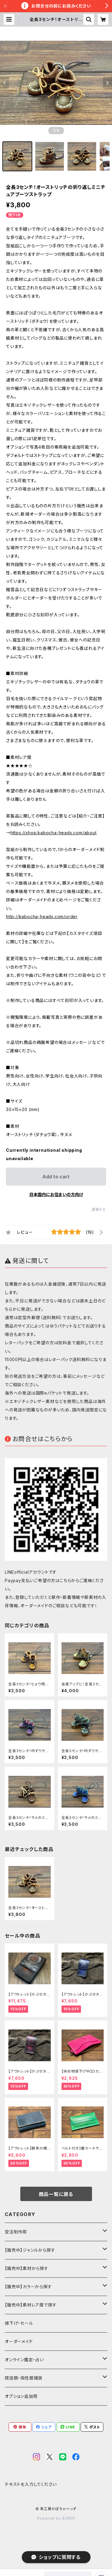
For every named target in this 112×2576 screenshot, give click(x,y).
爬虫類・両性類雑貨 (23, 2377)
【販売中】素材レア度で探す (30, 2304)
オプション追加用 (21, 2396)
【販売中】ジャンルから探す (30, 2250)
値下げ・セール (19, 2323)
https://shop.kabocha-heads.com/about (53, 832)
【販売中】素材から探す (26, 2268)
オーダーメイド (19, 2341)
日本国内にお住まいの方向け (56, 1194)
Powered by (56, 2518)
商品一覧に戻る (56, 2194)
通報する (98, 1209)
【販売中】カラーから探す (28, 2286)
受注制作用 (16, 2231)
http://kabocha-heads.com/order (42, 916)
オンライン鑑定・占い (24, 2359)
